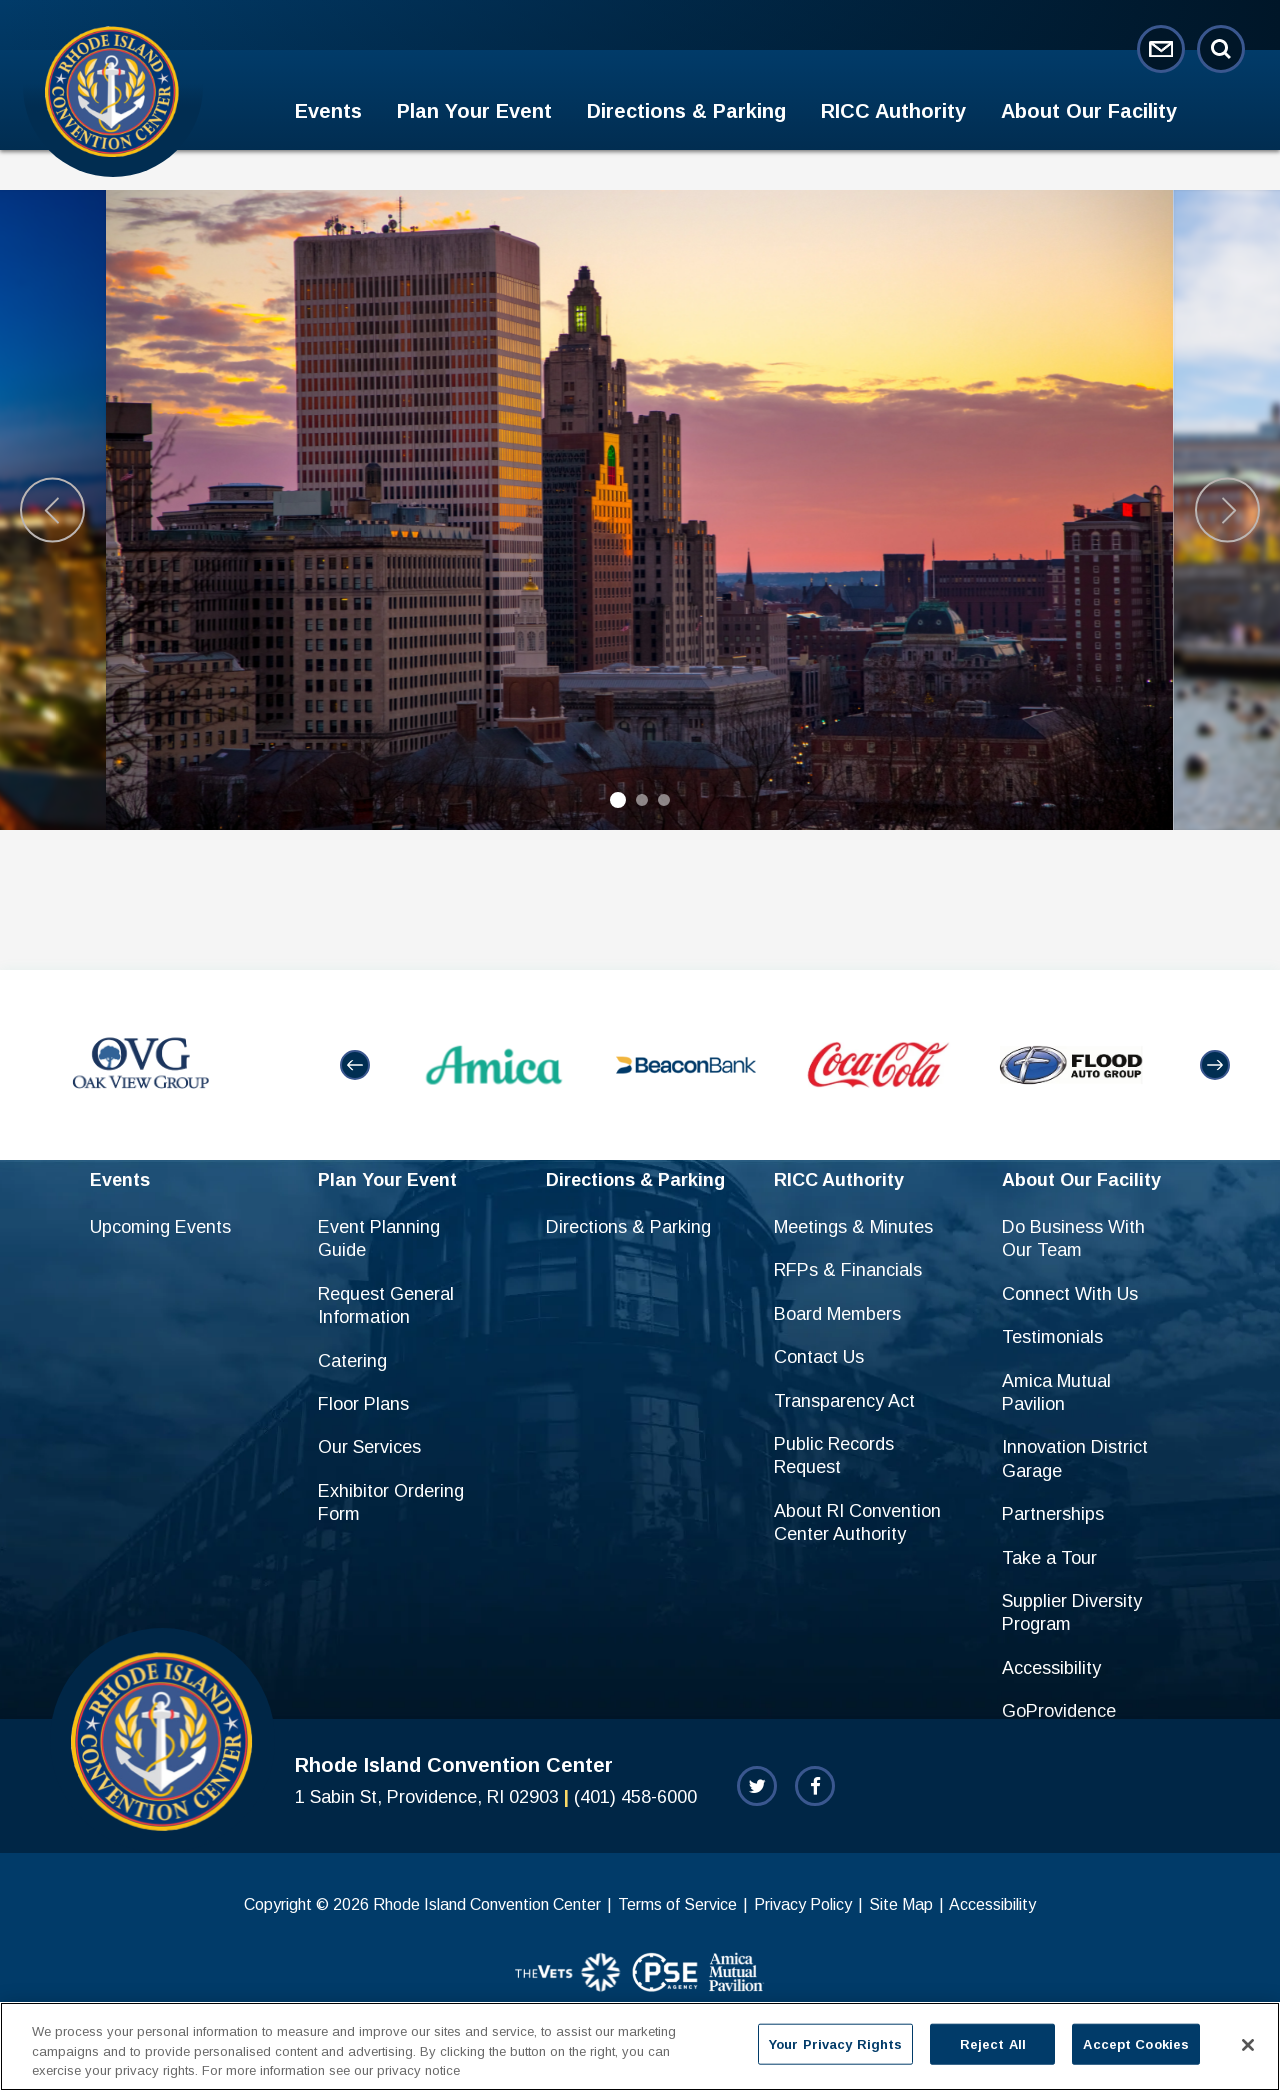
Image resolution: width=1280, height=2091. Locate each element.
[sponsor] (568, 1974)
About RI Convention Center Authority (857, 1522)
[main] (640, 560)
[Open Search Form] (1221, 49)
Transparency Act (844, 1401)
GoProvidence (1059, 1711)
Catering (352, 1361)
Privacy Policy (803, 1904)
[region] (640, 2046)
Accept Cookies (1136, 2043)
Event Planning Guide (379, 1238)
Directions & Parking (686, 111)
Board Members (837, 1314)
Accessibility (1051, 1668)
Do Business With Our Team (1073, 1238)
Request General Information (386, 1305)
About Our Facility (1089, 111)
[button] (355, 1065)
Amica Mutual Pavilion (1056, 1392)
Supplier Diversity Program (1072, 1612)
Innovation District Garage (1075, 1458)
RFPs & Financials (848, 1270)
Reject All (993, 2043)
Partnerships (1053, 1514)
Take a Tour (1049, 1558)
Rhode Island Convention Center (112, 91)
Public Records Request (834, 1455)
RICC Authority (893, 111)
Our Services (369, 1447)
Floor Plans (363, 1404)
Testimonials (1052, 1337)
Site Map (901, 1904)
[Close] (1248, 2045)
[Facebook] (815, 1786)
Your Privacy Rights (835, 2043)
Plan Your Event (474, 111)
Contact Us (819, 1357)
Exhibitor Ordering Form (391, 1502)
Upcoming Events (160, 1227)
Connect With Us (1070, 1294)
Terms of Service (677, 1904)
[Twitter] (757, 1786)
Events (328, 111)
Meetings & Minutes (853, 1227)
